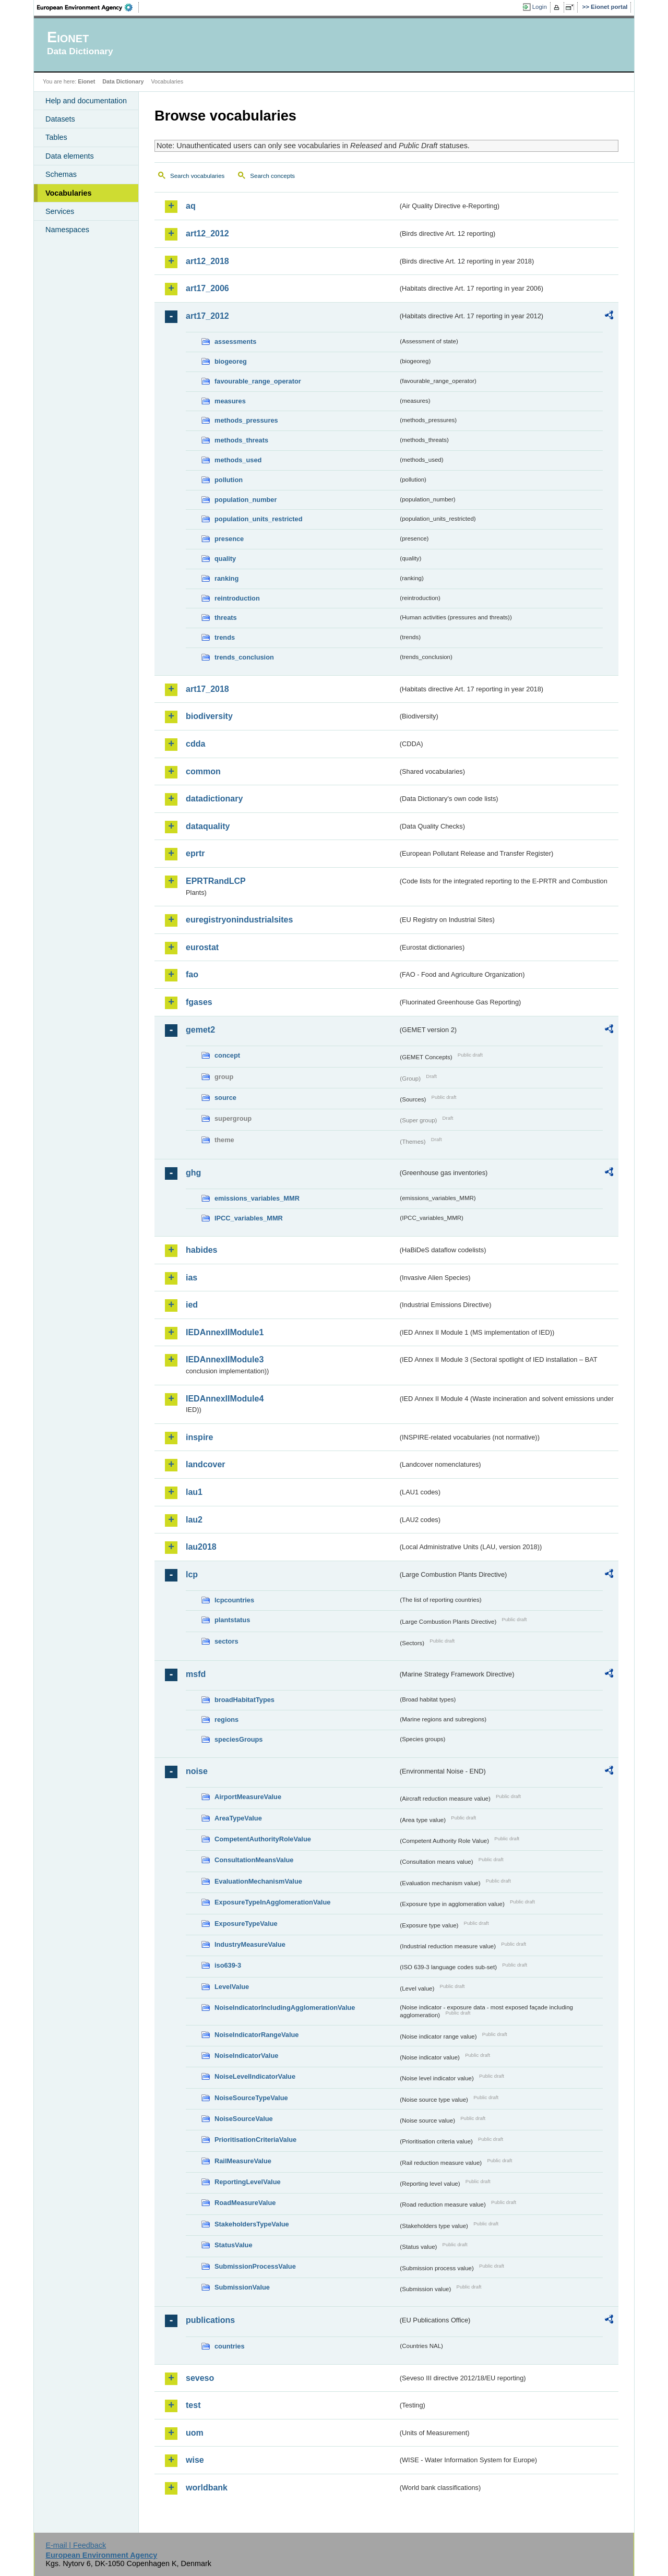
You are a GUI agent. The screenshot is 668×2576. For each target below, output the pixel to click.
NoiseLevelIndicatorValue (254, 2076)
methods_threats (241, 440)
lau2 (194, 1519)
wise (195, 2459)
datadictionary (214, 798)
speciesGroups (238, 1739)
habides (201, 1249)
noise (197, 1771)
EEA (88, 7)
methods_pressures (246, 420)
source (225, 1097)
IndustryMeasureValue (249, 1944)
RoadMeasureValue (245, 2203)
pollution (228, 480)
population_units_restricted (258, 519)
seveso (200, 2378)
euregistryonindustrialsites (239, 919)
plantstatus (232, 1620)
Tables (56, 137)
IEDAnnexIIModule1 (225, 1332)
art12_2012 (207, 233)
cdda (195, 743)
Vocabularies (68, 193)
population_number (245, 500)
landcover (205, 1464)
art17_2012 (207, 315)
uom (195, 2432)
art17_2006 (207, 288)
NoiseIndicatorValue (246, 2055)
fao (192, 974)
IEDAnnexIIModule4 (225, 1398)
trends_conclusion (244, 657)
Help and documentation (86, 101)
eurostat (202, 947)
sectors (226, 1641)
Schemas (61, 174)
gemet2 (200, 1029)
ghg (193, 1172)
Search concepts (272, 176)
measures (230, 401)
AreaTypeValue (238, 1818)
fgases (199, 1002)
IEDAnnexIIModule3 (225, 1359)
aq (191, 205)
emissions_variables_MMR (257, 1198)
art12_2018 (207, 261)
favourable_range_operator (257, 381)
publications (210, 2320)
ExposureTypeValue (246, 1923)
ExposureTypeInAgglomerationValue (272, 1902)
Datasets (60, 119)
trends (224, 637)
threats (225, 617)
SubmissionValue (242, 2287)
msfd (196, 1674)
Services (59, 211)
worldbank (207, 2487)
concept (227, 1055)
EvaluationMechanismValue (258, 1881)
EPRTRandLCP (216, 881)
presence (229, 539)
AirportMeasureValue (247, 1797)
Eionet (86, 81)
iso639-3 (227, 1965)
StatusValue (233, 2245)
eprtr (195, 853)
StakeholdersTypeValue (251, 2224)
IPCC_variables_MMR (248, 1218)
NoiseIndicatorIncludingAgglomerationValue (284, 2007)
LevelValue (231, 1987)
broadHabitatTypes (244, 1700)
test (193, 2405)
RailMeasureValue (242, 2161)
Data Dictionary (123, 81)
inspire (199, 1437)
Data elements (69, 156)
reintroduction (237, 598)
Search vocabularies (197, 176)
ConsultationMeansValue (253, 1860)
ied (192, 1304)
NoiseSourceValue (243, 2119)
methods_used (237, 460)
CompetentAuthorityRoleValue (262, 1839)
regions (226, 1719)
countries (229, 2346)
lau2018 (201, 1546)
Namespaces (67, 229)
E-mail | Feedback (75, 2545)
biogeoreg (230, 361)
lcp (192, 1574)
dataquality (208, 826)
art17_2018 (207, 689)
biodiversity (209, 716)
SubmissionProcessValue (255, 2266)
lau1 (194, 1492)
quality (225, 558)
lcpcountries (234, 1600)
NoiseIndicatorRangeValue (256, 2035)
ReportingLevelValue (247, 2182)
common (203, 771)
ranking (226, 578)
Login (539, 7)
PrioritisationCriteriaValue (255, 2139)
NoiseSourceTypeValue (251, 2098)
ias (191, 1277)
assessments (235, 341)
